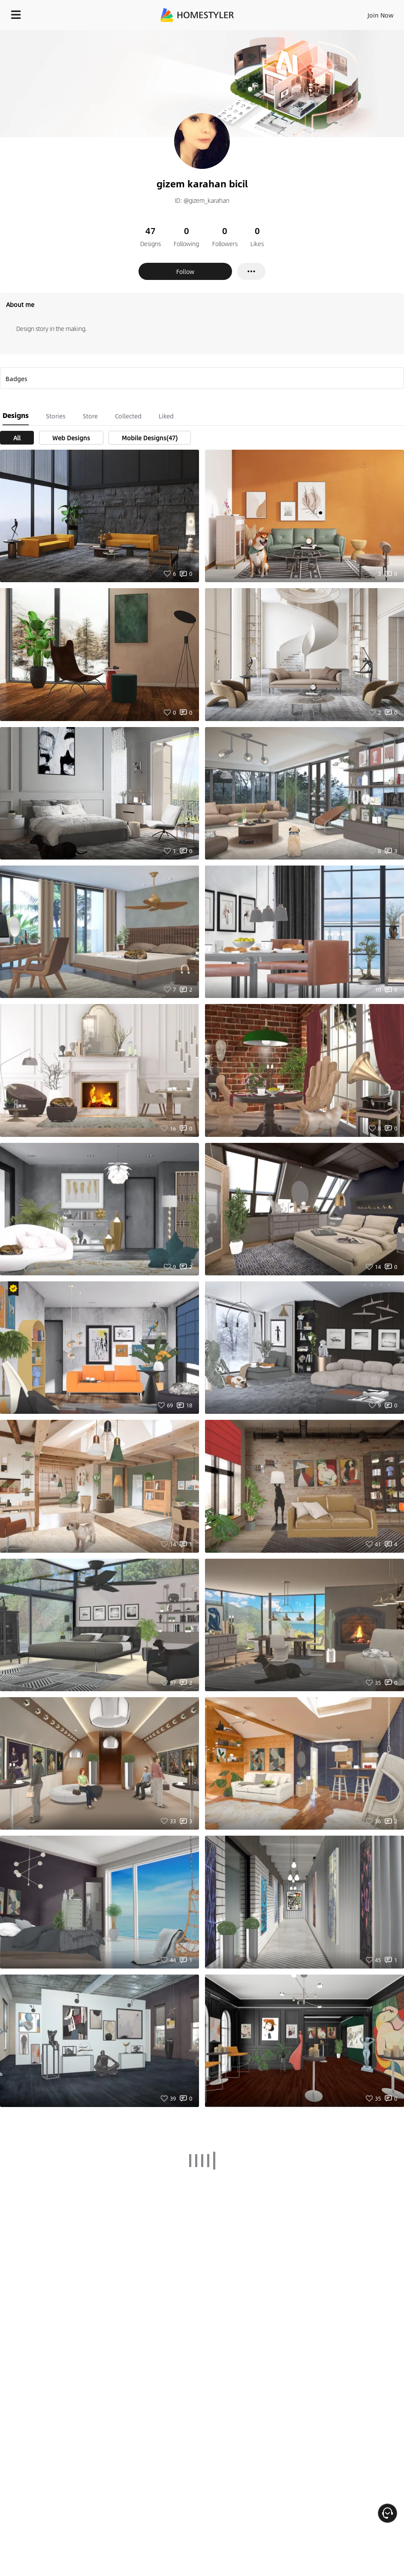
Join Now (381, 15)
